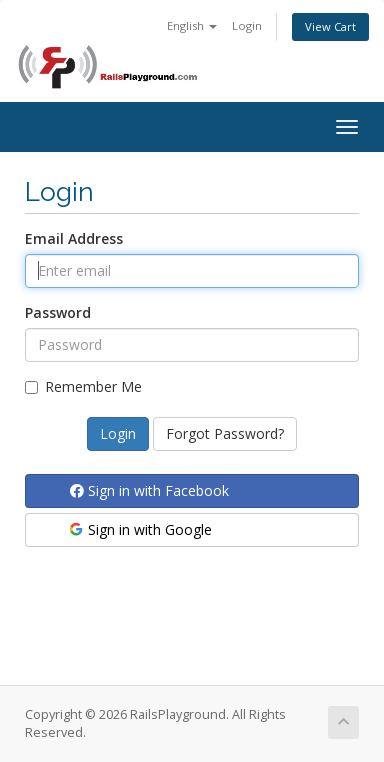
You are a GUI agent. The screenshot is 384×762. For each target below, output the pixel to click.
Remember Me (83, 386)
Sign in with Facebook (149, 490)
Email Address (74, 238)
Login (247, 25)
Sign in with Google (139, 529)
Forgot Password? (225, 433)
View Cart (330, 26)
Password (58, 312)
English (192, 25)
